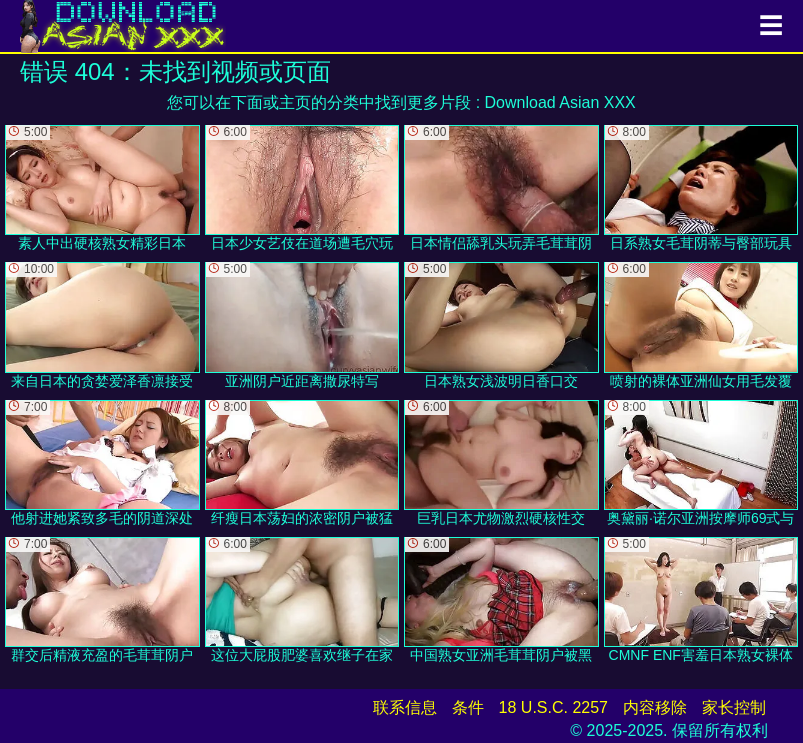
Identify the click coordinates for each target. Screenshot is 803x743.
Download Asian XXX (560, 102)
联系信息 (405, 707)
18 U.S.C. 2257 (553, 707)
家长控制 (734, 707)
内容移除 (655, 707)
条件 (468, 707)
